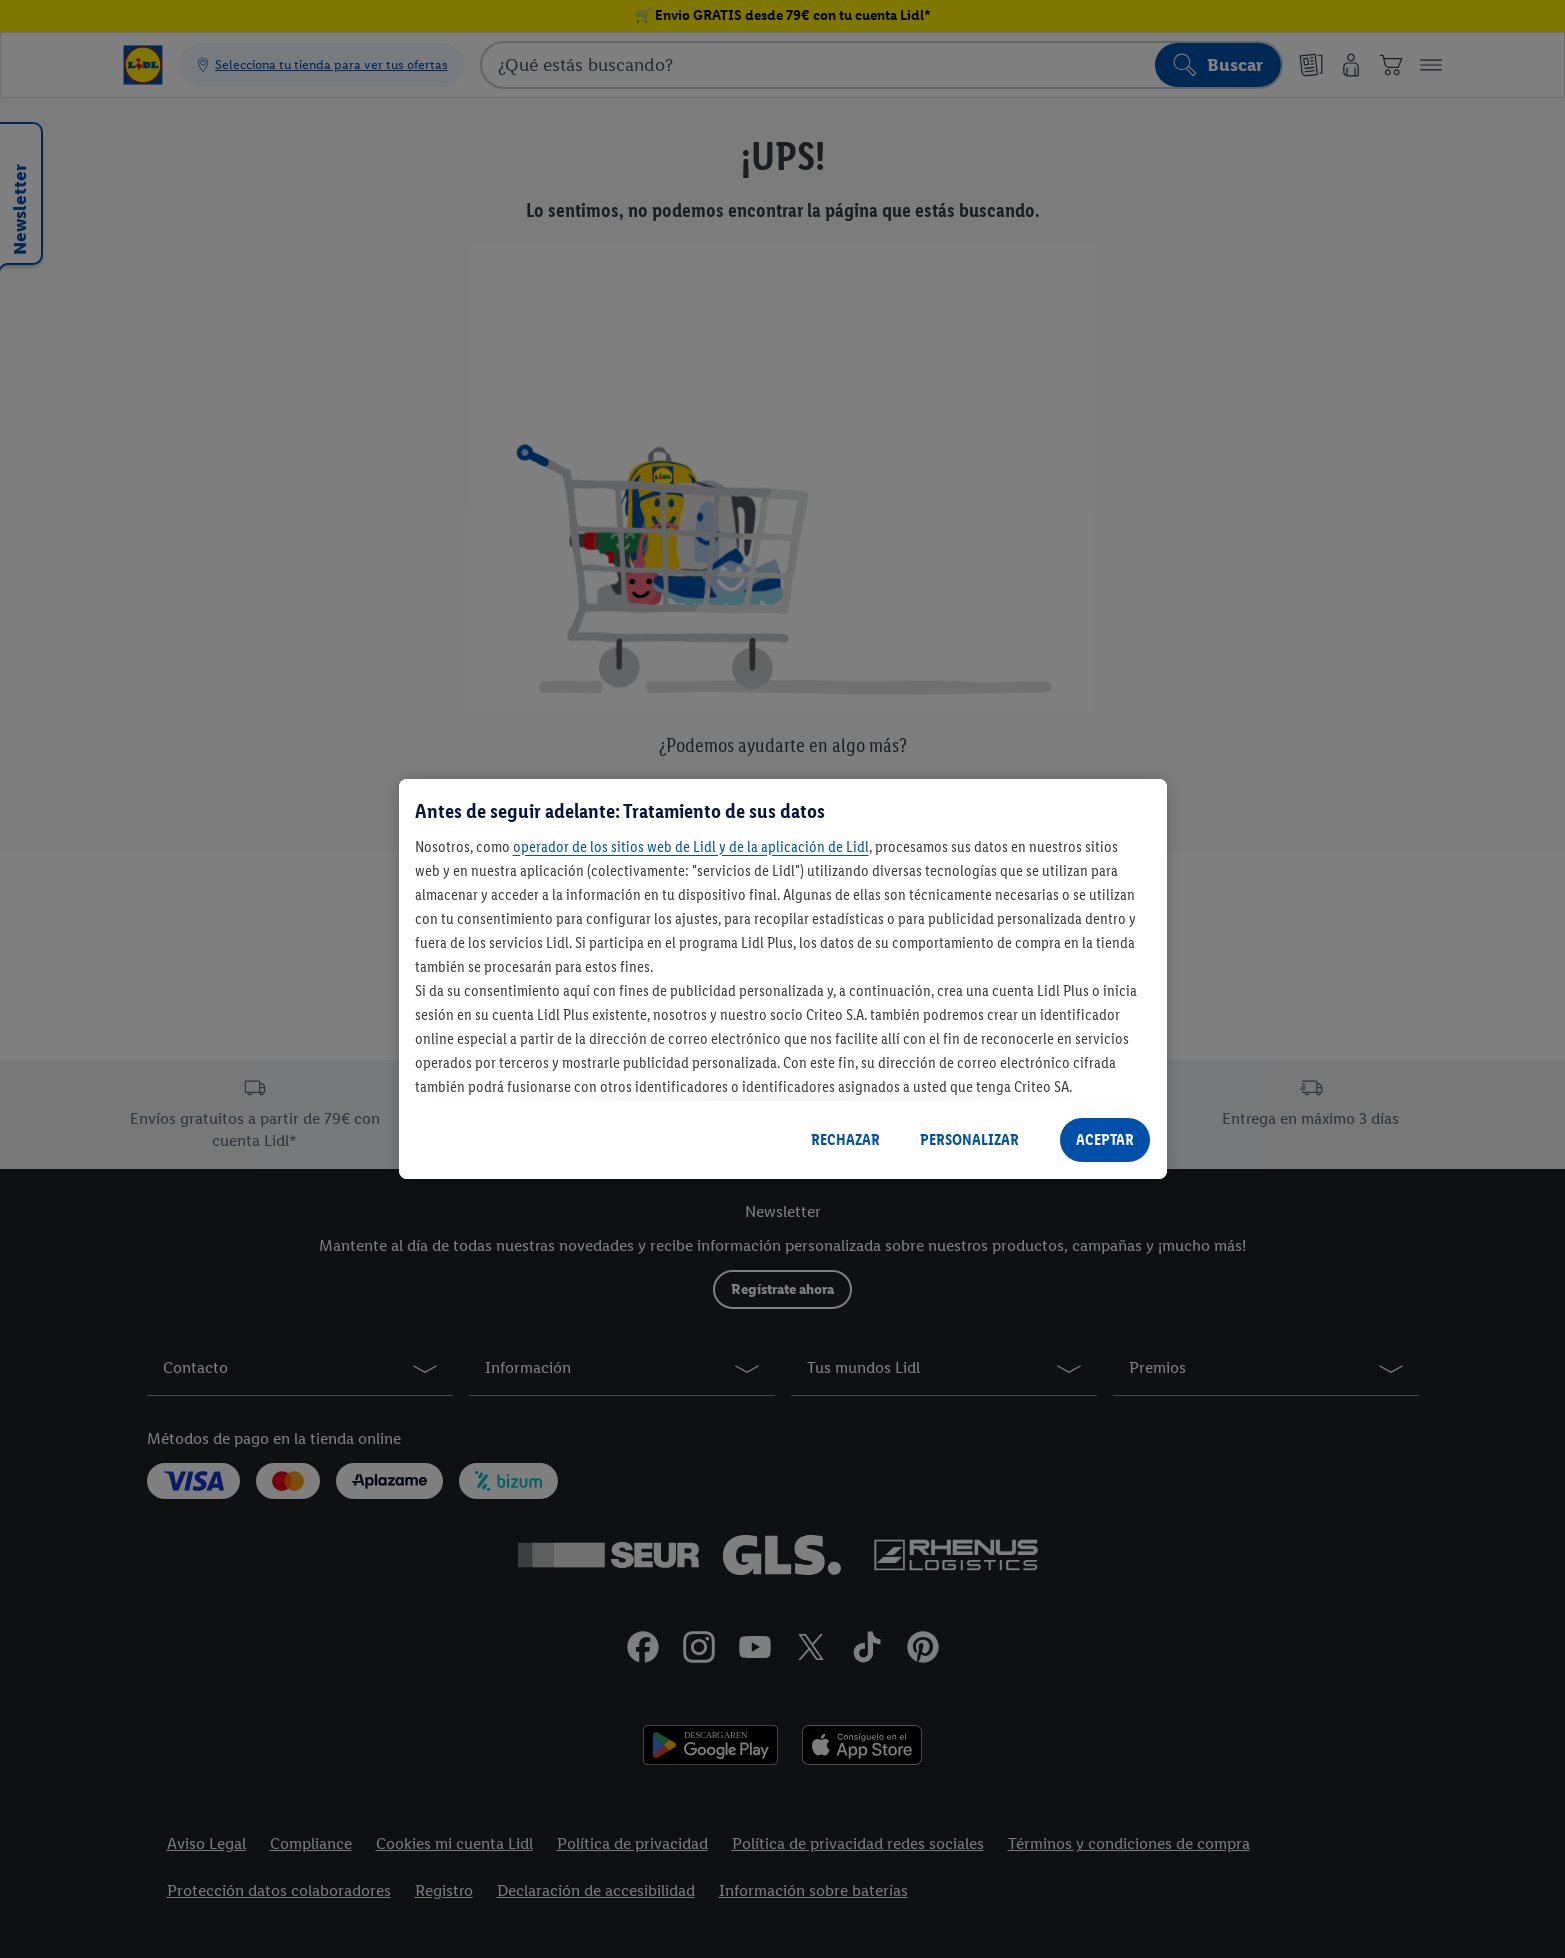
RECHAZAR (845, 1139)
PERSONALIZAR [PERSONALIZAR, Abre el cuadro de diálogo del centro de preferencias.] (969, 1139)
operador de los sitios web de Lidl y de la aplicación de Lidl (691, 846)
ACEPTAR (1105, 1139)
